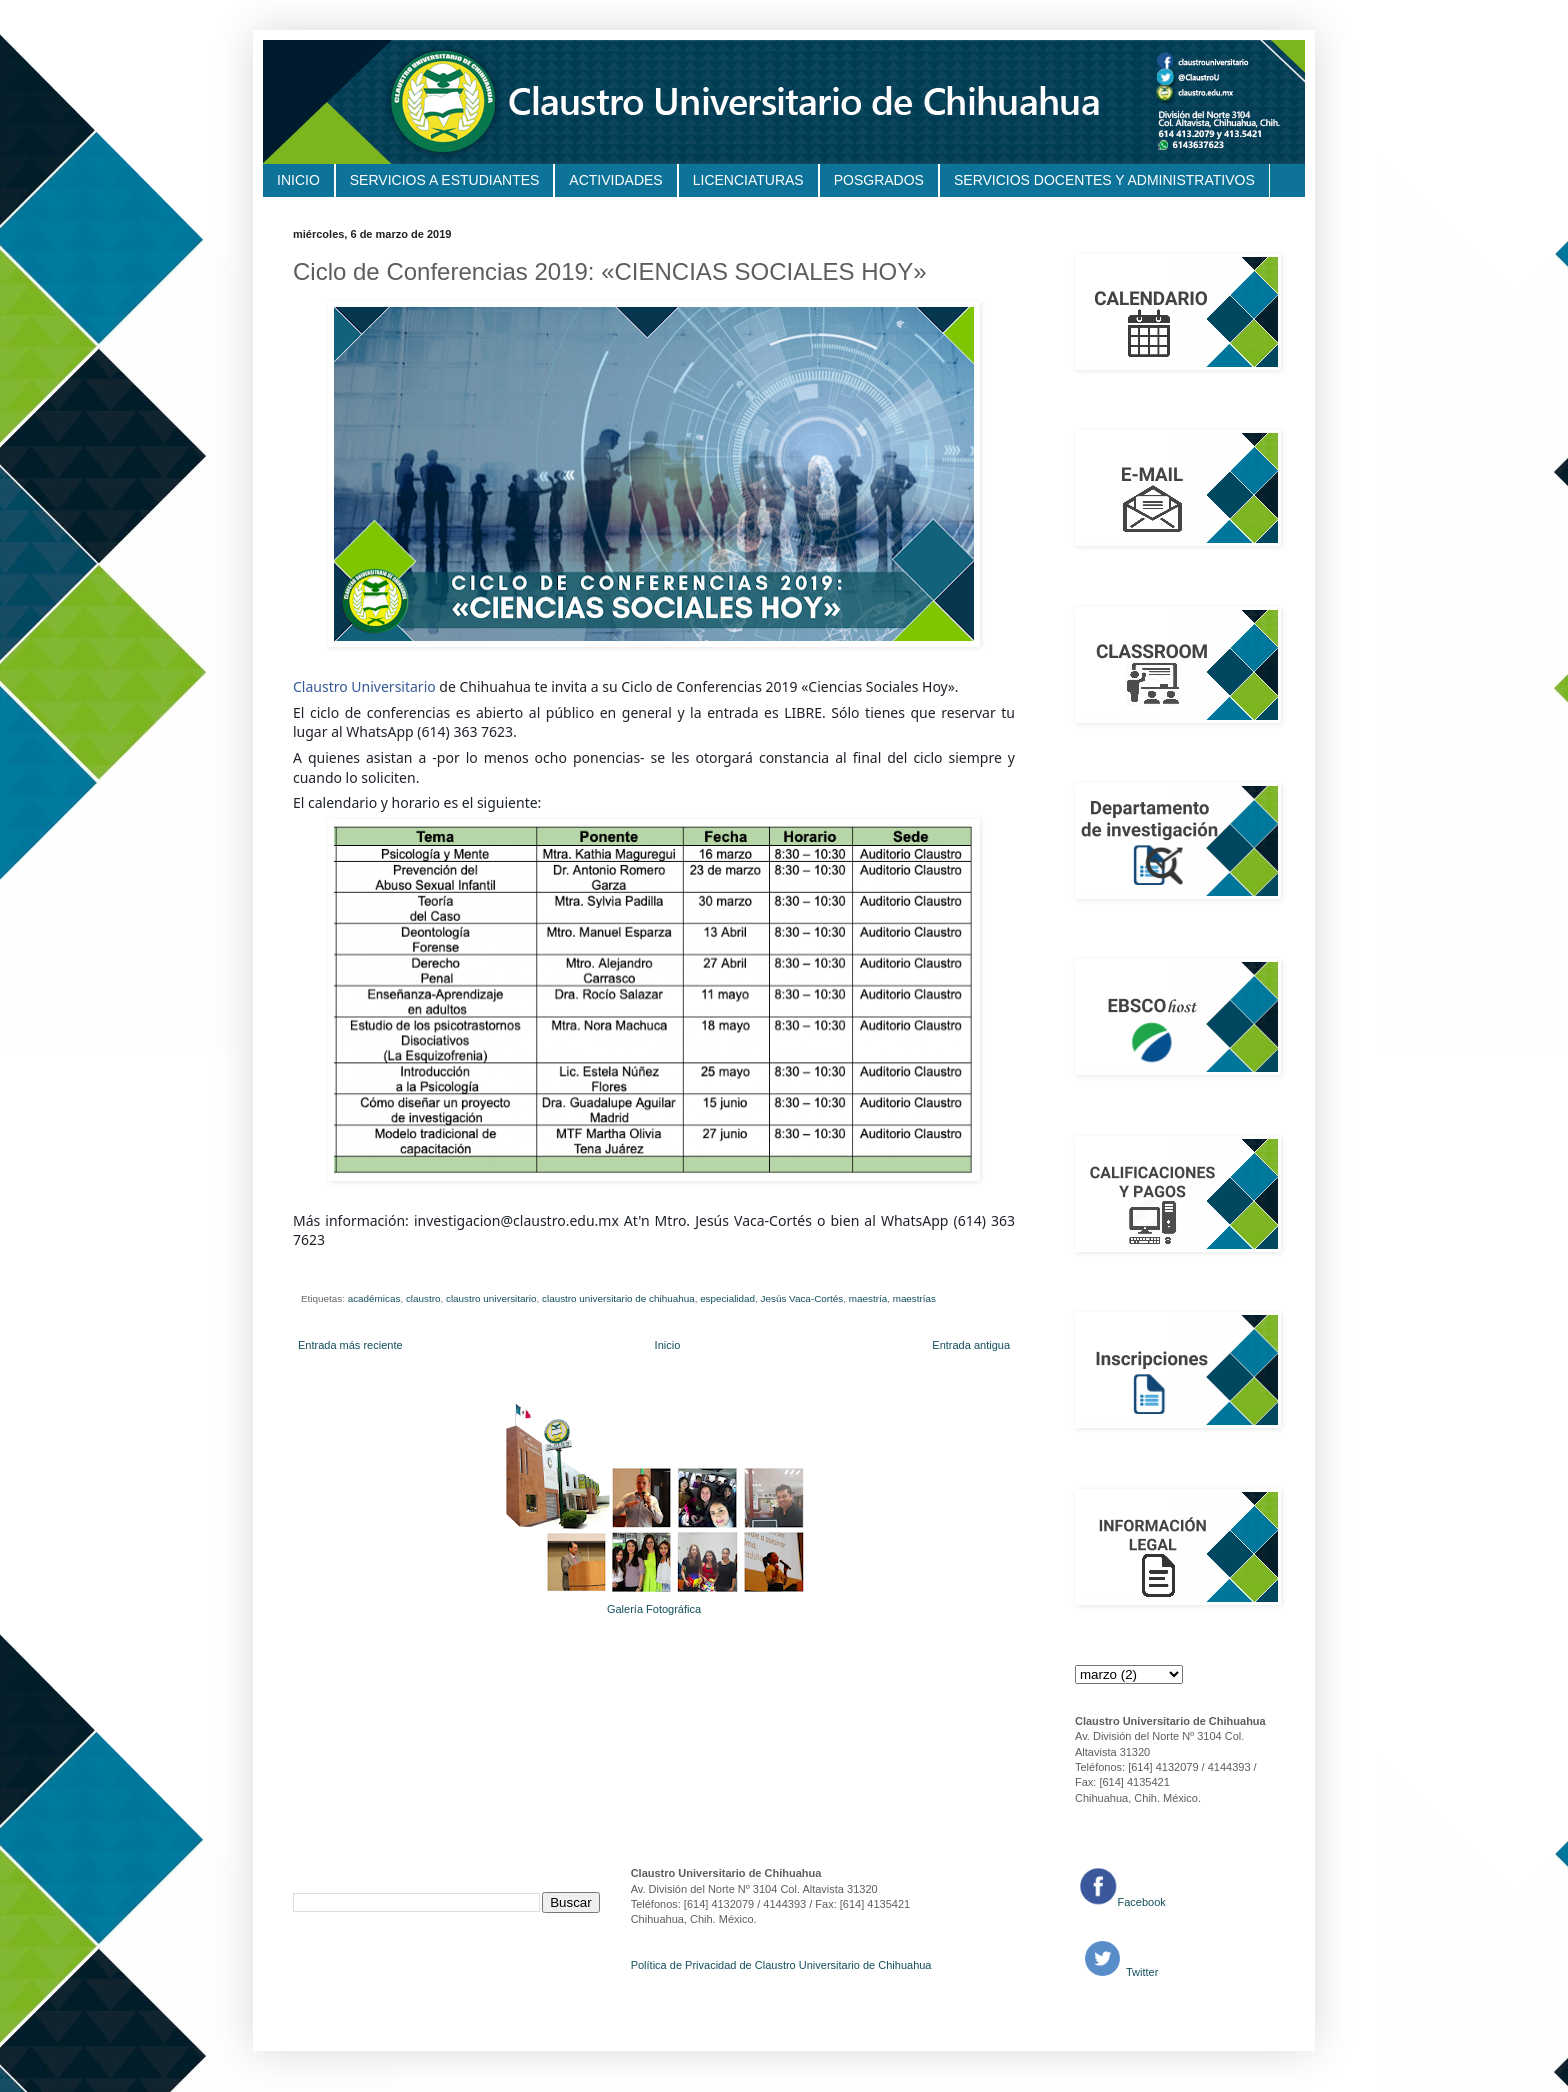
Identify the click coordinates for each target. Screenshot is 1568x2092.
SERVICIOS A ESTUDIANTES (445, 180)
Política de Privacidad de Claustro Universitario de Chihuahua (781, 1965)
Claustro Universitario (364, 686)
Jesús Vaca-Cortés (802, 1298)
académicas (374, 1298)
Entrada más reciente (350, 1345)
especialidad (727, 1298)
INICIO (298, 180)
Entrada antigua (971, 1345)
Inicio (668, 1345)
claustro (423, 1298)
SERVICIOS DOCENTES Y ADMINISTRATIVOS (1104, 180)
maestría (868, 1298)
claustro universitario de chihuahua (618, 1298)
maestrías (914, 1298)
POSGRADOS (879, 180)
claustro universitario (491, 1298)
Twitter (1140, 1972)
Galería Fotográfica (654, 1609)
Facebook (1142, 1902)
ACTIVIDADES (615, 180)
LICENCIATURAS (748, 180)
